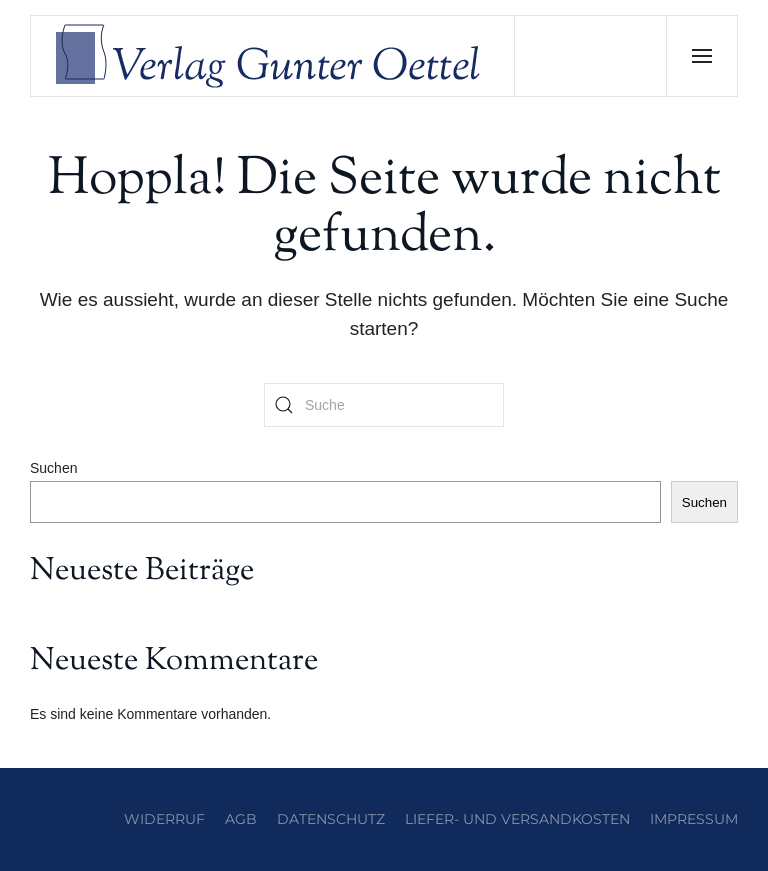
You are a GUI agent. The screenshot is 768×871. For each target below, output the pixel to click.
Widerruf (164, 819)
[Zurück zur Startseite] (273, 56)
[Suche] (384, 405)
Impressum (694, 819)
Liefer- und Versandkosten (517, 819)
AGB (241, 819)
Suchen (53, 468)
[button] (701, 56)
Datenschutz (331, 819)
